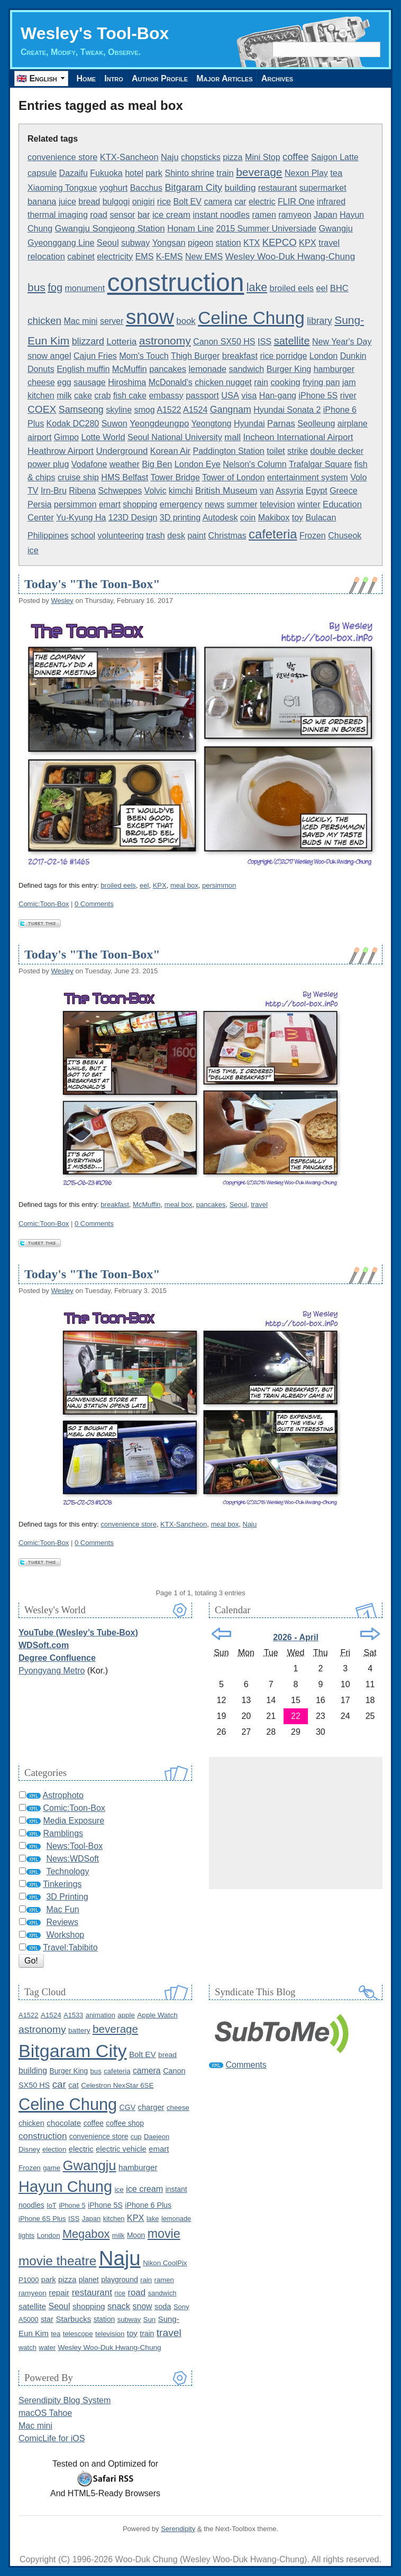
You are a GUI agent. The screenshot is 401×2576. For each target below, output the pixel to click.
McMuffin (129, 369)
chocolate (64, 2122)
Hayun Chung (65, 2186)
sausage (90, 382)
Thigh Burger (195, 355)
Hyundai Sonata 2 (287, 409)
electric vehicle (121, 2149)
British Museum (226, 491)
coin (248, 517)
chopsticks (201, 157)
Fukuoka (106, 173)
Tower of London (233, 477)
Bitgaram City (193, 187)
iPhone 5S (318, 395)
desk (176, 535)
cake (83, 395)
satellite (292, 341)
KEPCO (279, 242)
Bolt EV (188, 201)
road (98, 214)
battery (79, 2030)
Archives (279, 78)
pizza (232, 157)
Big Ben (157, 464)
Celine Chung (251, 318)
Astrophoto (63, 1795)
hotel (134, 173)
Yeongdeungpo (159, 424)
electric (262, 201)
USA (230, 395)
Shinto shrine (189, 173)
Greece (343, 490)
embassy (166, 395)
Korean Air (170, 450)
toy (297, 517)
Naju (170, 157)
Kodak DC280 (73, 423)
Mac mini (80, 321)
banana (42, 201)
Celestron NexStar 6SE (117, 2085)
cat (73, 2085)
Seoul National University (174, 437)
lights (26, 2235)
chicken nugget (223, 382)
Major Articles (226, 78)
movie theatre (57, 2261)
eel (321, 288)
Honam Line (190, 228)
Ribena (82, 490)
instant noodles (221, 214)
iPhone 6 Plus (148, 2205)
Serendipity (178, 2529)
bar (144, 214)
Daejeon (156, 2137)
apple (125, 2015)
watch (28, 2347)
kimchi (181, 490)
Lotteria (121, 342)
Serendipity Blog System (65, 2400)
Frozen (312, 535)
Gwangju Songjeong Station (110, 229)
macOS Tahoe (45, 2412)
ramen (264, 214)
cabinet (81, 256)
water (47, 2347)
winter (309, 504)
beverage (259, 172)
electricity (115, 256)
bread (89, 201)
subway (135, 242)
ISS (264, 341)
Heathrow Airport (61, 451)
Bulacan (321, 517)
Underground (122, 451)
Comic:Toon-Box (44, 904)
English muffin (83, 369)
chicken (44, 320)
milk (64, 395)
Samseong (81, 409)
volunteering (121, 535)
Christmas (227, 535)
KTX (251, 242)
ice (33, 550)
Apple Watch (157, 2015)
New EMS (204, 256)
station (228, 242)
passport (202, 395)
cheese (41, 382)
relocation (46, 256)
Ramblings (63, 1833)
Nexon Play (306, 173)
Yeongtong (212, 423)
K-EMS (169, 256)
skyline (119, 409)
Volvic (155, 490)
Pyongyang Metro (52, 1670)
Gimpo (66, 437)
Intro (114, 78)
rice (164, 201)
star (47, 2319)
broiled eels (292, 288)
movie (164, 2233)
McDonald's (171, 382)
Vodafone (89, 464)
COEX (42, 409)
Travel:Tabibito (70, 1947)
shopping (140, 504)
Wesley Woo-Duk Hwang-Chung (290, 257)
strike (297, 450)
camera (218, 201)
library (319, 320)
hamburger (334, 369)
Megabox (86, 2233)
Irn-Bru (54, 490)
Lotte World (103, 437)
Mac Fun (62, 1909)
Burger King (289, 369)
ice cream (171, 215)
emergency (181, 504)
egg (64, 382)
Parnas (281, 424)
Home (86, 78)
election (54, 2149)
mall (232, 437)
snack (118, 2306)
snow (150, 316)
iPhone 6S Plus (42, 2218)
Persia (39, 504)
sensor (122, 214)
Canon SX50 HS (224, 341)
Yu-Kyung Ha (81, 517)
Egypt (316, 490)
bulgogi (116, 201)
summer (242, 504)
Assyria (289, 490)
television (277, 504)
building (240, 188)
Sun (149, 2319)
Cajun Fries (95, 355)
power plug (48, 464)
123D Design (133, 517)
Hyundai (249, 423)
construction (175, 282)
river (348, 395)
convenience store (62, 157)
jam (349, 382)
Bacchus (146, 187)
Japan (325, 214)
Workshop (65, 1934)
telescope (78, 2334)
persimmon (75, 504)
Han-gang (277, 395)
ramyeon (294, 214)
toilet (276, 450)
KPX (307, 242)
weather (125, 464)
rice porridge (283, 355)
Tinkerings (62, 1884)
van (267, 490)
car (240, 201)
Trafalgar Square (320, 464)
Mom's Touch (143, 355)
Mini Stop (262, 157)
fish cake (130, 395)
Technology (67, 1871)
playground (119, 2279)
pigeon (200, 242)
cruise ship (78, 477)
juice (67, 201)
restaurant (277, 187)
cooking (285, 382)
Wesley (62, 601)
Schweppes (120, 490)
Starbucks (73, 2318)
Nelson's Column (254, 464)
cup (136, 2137)
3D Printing (67, 1896)
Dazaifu (73, 173)
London (323, 355)
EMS (144, 256)
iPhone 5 (72, 2205)
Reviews (62, 1922)
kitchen (41, 395)
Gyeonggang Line (61, 242)
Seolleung (316, 423)
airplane (353, 423)
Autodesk (220, 517)
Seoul (108, 242)
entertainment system (307, 477)
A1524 (195, 409)
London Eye (198, 464)
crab (102, 395)
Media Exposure (73, 1820)
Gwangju (335, 228)
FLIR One (296, 201)
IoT (52, 2205)
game (51, 2168)
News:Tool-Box (74, 1846)
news (214, 504)
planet (89, 2279)
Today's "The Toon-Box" (92, 584)
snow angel (49, 355)
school (83, 535)
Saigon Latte (335, 157)
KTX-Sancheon (129, 157)
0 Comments (94, 904)
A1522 (169, 409)
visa (249, 395)
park (153, 173)
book (185, 321)
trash (155, 535)
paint (196, 535)
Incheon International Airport (298, 437)
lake (257, 287)
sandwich (247, 369)
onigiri (143, 201)
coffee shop (125, 2123)
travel (329, 242)
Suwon (114, 423)
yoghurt (113, 187)
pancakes (167, 369)
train (224, 173)
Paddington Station (228, 451)
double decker (337, 451)
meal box (184, 885)
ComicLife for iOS (52, 2438)
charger (151, 2107)
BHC (339, 288)
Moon (136, 2235)
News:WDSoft (72, 1858)
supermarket (323, 187)
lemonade (207, 369)
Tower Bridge (174, 477)
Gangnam (230, 409)
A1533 (73, 2015)
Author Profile (161, 78)
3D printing (180, 517)
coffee (295, 156)
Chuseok (344, 535)
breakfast (240, 355)
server (111, 321)
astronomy (165, 340)
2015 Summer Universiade (266, 228)
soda (162, 2306)
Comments (245, 2064)
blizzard (88, 341)
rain (261, 382)
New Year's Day (341, 341)
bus (36, 287)
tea (336, 173)
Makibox (274, 517)
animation (100, 2015)
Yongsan (169, 242)
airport (39, 437)
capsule (42, 173)
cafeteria (273, 534)
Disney (29, 2149)
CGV (128, 2107)
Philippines (48, 535)
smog (144, 409)
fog (55, 287)
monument (85, 288)
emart (110, 504)
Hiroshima (127, 382)
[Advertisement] (295, 1823)
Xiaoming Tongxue (62, 187)
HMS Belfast (124, 477)
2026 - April (295, 1637)
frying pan (321, 382)
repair (59, 2292)
